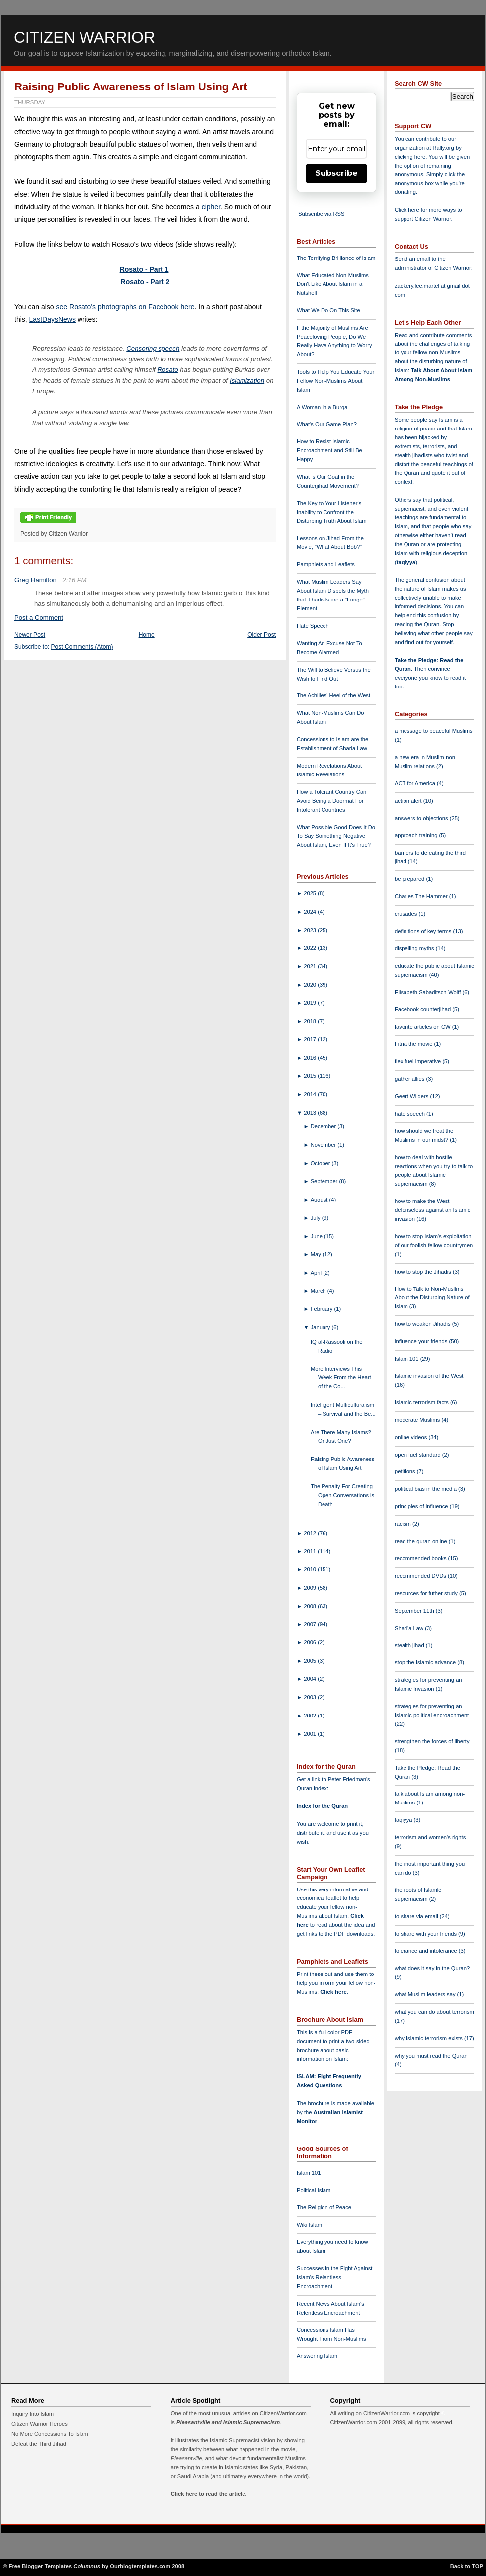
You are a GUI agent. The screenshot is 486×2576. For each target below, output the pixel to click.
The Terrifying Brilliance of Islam (336, 258)
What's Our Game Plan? (327, 424)
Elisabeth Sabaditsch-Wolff (428, 992)
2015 (311, 1076)
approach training (417, 835)
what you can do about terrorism (434, 2012)
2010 (311, 1569)
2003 (311, 1697)
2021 (311, 966)
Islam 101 (309, 2173)
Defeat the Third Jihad (38, 2444)
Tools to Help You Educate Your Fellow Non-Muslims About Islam (335, 381)
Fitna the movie (414, 1044)
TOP (477, 2566)
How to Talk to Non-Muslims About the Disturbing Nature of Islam (432, 1298)
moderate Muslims (418, 1420)
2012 (311, 1533)
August (320, 1199)
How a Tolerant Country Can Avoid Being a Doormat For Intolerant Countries (331, 801)
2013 (311, 1113)
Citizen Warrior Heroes (39, 2424)
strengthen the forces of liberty (432, 1741)
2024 (311, 912)
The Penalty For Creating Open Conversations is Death (342, 1495)
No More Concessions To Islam (49, 2434)
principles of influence (422, 1506)
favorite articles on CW (423, 1027)
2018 (311, 1021)
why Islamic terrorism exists (429, 2038)
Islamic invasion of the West (429, 1376)
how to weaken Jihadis (423, 1324)
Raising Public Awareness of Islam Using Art (130, 87)
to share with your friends (426, 1934)
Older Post (261, 634)
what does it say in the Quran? (432, 1968)
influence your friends (422, 1341)
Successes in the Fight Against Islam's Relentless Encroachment (334, 2277)
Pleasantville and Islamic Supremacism (228, 2422)
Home (147, 634)
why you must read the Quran (431, 2056)
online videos (411, 1437)
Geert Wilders (412, 1096)
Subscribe (336, 173)
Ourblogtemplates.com (140, 2566)
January (321, 1327)
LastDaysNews (52, 319)
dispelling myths (415, 948)
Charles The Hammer (422, 896)
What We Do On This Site (328, 310)
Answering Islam (317, 2356)
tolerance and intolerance (427, 1951)
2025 (311, 893)
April (317, 1273)
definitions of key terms (424, 931)
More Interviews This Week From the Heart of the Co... (341, 1377)
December (324, 1126)
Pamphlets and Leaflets (326, 564)
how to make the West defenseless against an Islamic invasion (432, 1210)
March (319, 1291)
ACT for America (416, 783)
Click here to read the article (208, 2494)
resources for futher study (427, 1593)
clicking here (410, 157)
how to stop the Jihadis (424, 1272)
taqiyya (406, 562)
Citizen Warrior (84, 37)
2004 (311, 1679)
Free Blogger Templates (40, 2566)
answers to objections (422, 818)
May (317, 1254)
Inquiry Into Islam (32, 2414)
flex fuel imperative (418, 1061)
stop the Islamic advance (426, 1662)
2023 (311, 930)
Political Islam (313, 2190)
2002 (311, 1715)
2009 (311, 1588)
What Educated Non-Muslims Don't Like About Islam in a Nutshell (333, 284)
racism (403, 1524)
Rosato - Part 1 (144, 269)
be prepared (410, 879)
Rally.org (443, 148)
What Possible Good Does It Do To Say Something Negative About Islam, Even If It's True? (336, 836)
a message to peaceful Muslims (434, 731)
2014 (311, 1094)
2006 (311, 1642)
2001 (311, 1734)
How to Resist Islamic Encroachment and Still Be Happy (329, 450)
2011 (311, 1551)
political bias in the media (426, 1489)
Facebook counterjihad (423, 1009)
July (316, 1218)
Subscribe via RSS (321, 214)
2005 (311, 1661)
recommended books (421, 1558)
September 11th (415, 1611)
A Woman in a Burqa (322, 407)
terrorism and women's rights (430, 1837)
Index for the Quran (322, 1806)
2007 (311, 1624)
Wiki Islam (309, 2225)
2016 (311, 1058)
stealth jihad (410, 1645)
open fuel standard (418, 1455)
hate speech (410, 1113)
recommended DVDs (421, 1576)
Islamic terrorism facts (422, 1402)
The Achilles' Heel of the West (333, 695)
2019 (311, 1003)
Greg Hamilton (35, 580)
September (325, 1181)
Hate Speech (313, 626)
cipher (211, 207)
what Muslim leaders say (426, 1994)
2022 (311, 948)
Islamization (247, 380)
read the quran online (422, 1541)
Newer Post (29, 634)
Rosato (168, 369)
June (317, 1236)
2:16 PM (74, 580)
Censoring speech (152, 348)
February (322, 1309)
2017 (311, 1039)
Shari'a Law (410, 1628)
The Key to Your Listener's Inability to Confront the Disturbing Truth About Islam (332, 512)
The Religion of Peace (324, 2207)
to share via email (417, 1916)
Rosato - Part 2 (145, 282)
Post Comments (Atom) (82, 646)
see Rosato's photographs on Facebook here (125, 307)
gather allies (410, 1079)
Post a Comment (38, 617)
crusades (407, 914)
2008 (311, 1606)
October (321, 1163)
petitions (406, 1471)
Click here (333, 1992)
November (324, 1145)
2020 (311, 985)
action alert (409, 801)
